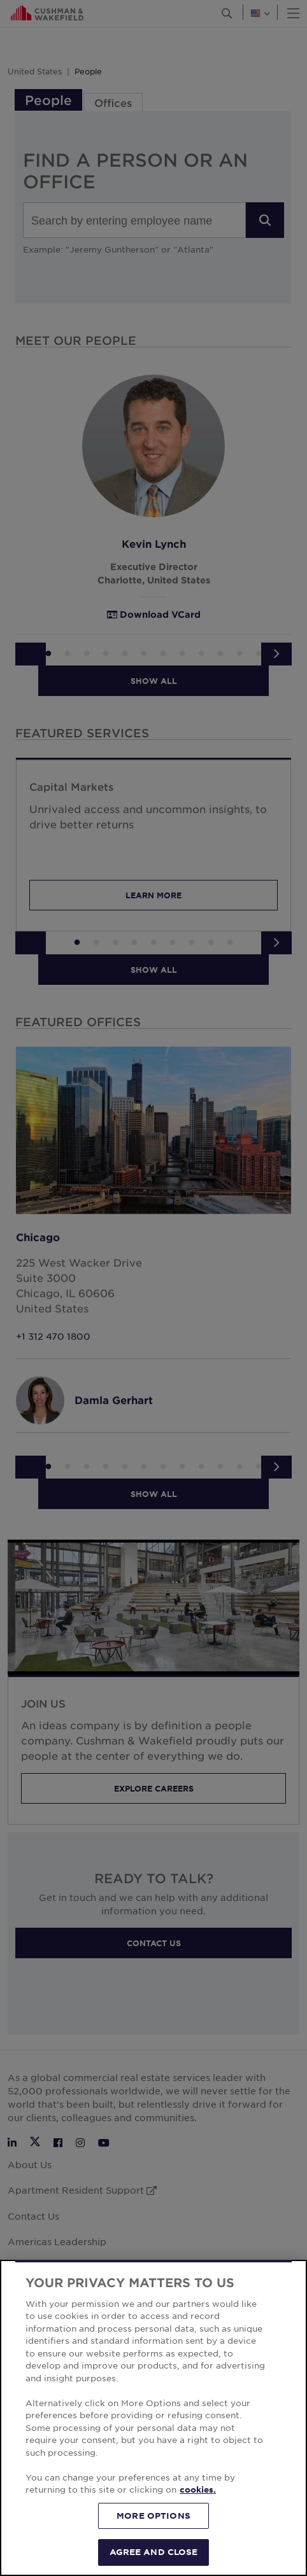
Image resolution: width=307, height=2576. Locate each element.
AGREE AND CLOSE (154, 2552)
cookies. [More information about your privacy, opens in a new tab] (198, 2489)
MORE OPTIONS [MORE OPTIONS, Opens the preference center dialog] (153, 2515)
